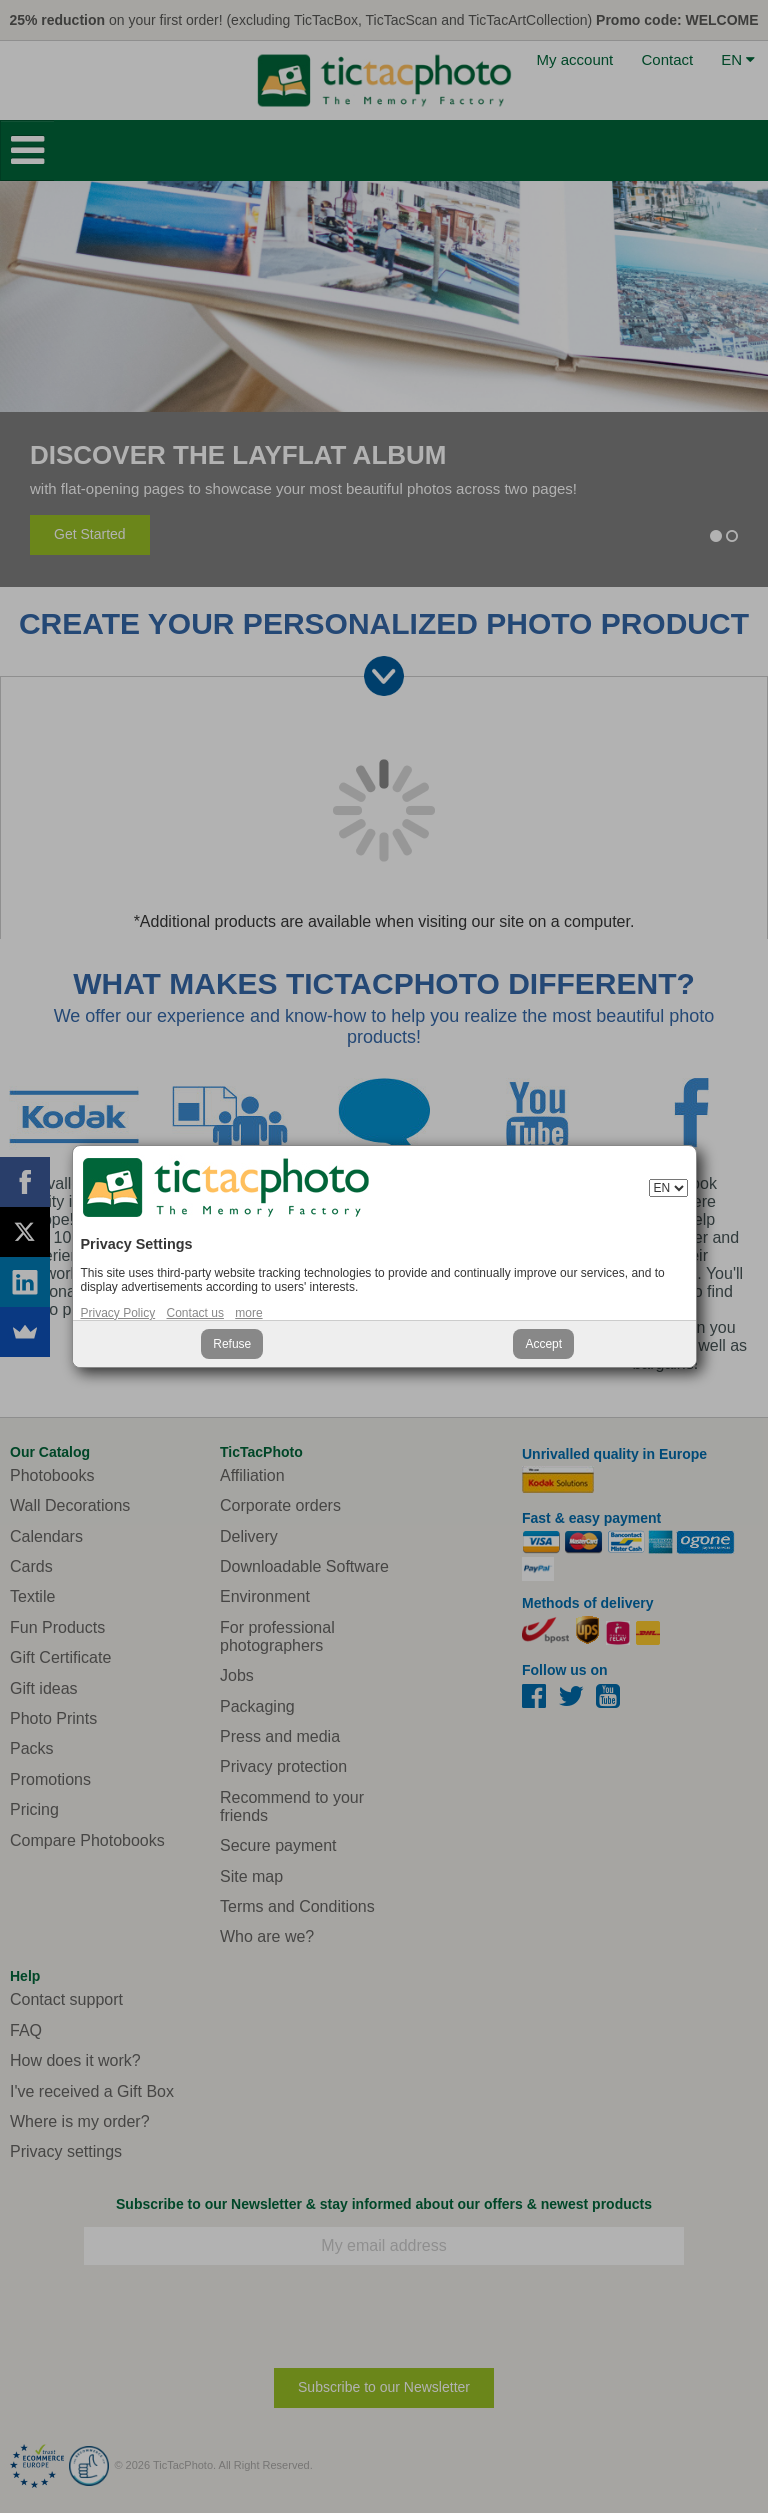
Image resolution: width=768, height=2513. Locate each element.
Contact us (195, 1313)
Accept (543, 1344)
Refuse (232, 1344)
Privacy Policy (118, 1313)
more (248, 1313)
